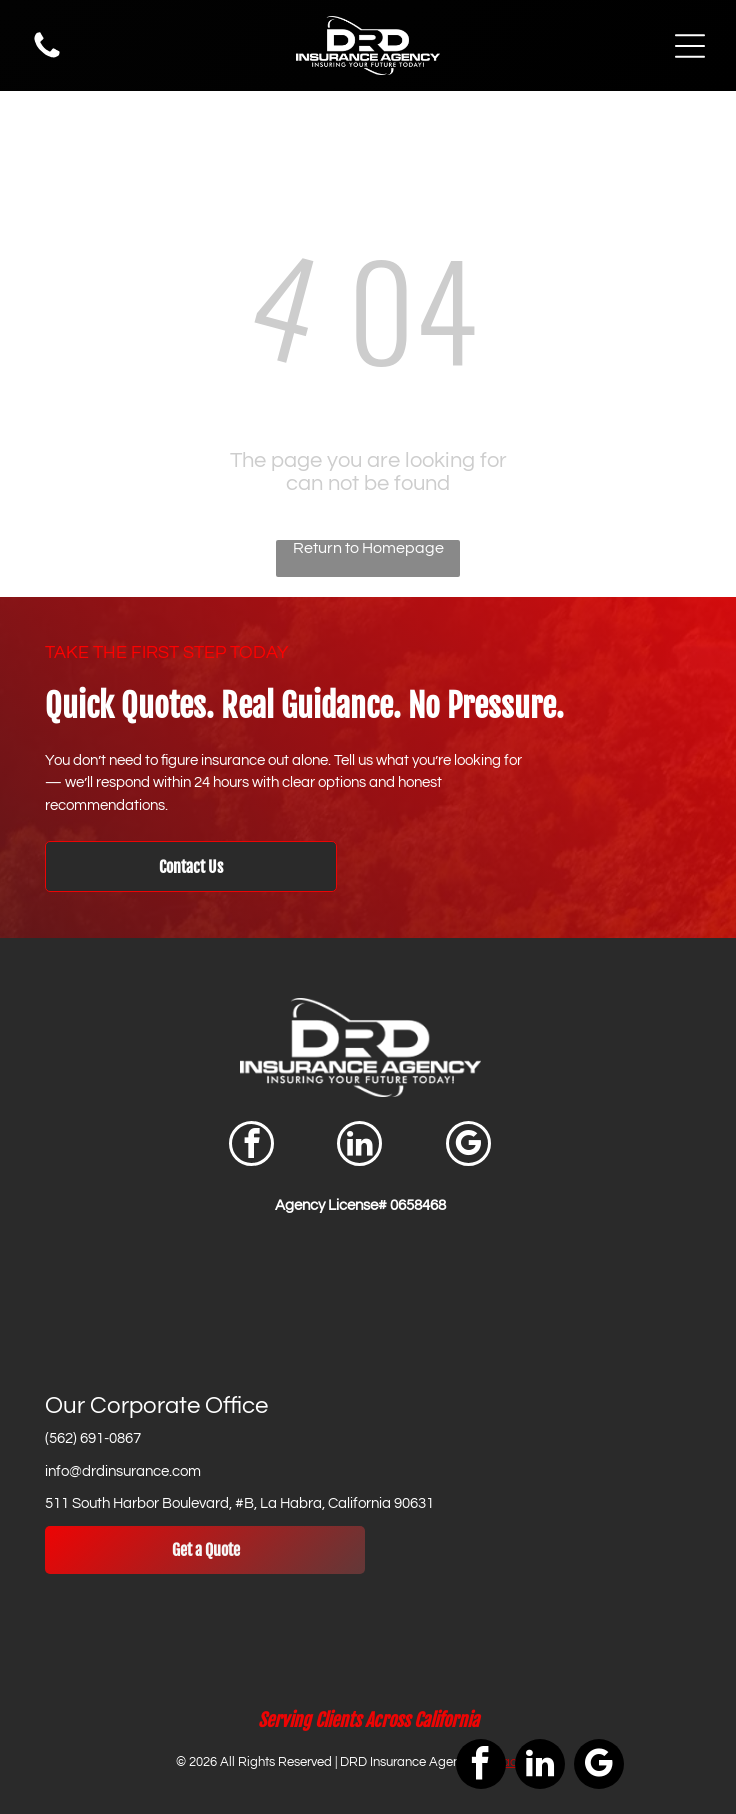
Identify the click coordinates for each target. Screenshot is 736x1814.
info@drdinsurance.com (123, 1471)
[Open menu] (690, 46)
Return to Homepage (368, 548)
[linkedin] (359, 1146)
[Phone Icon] (47, 57)
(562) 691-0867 (93, 1438)
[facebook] (251, 1146)
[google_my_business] (468, 1146)
